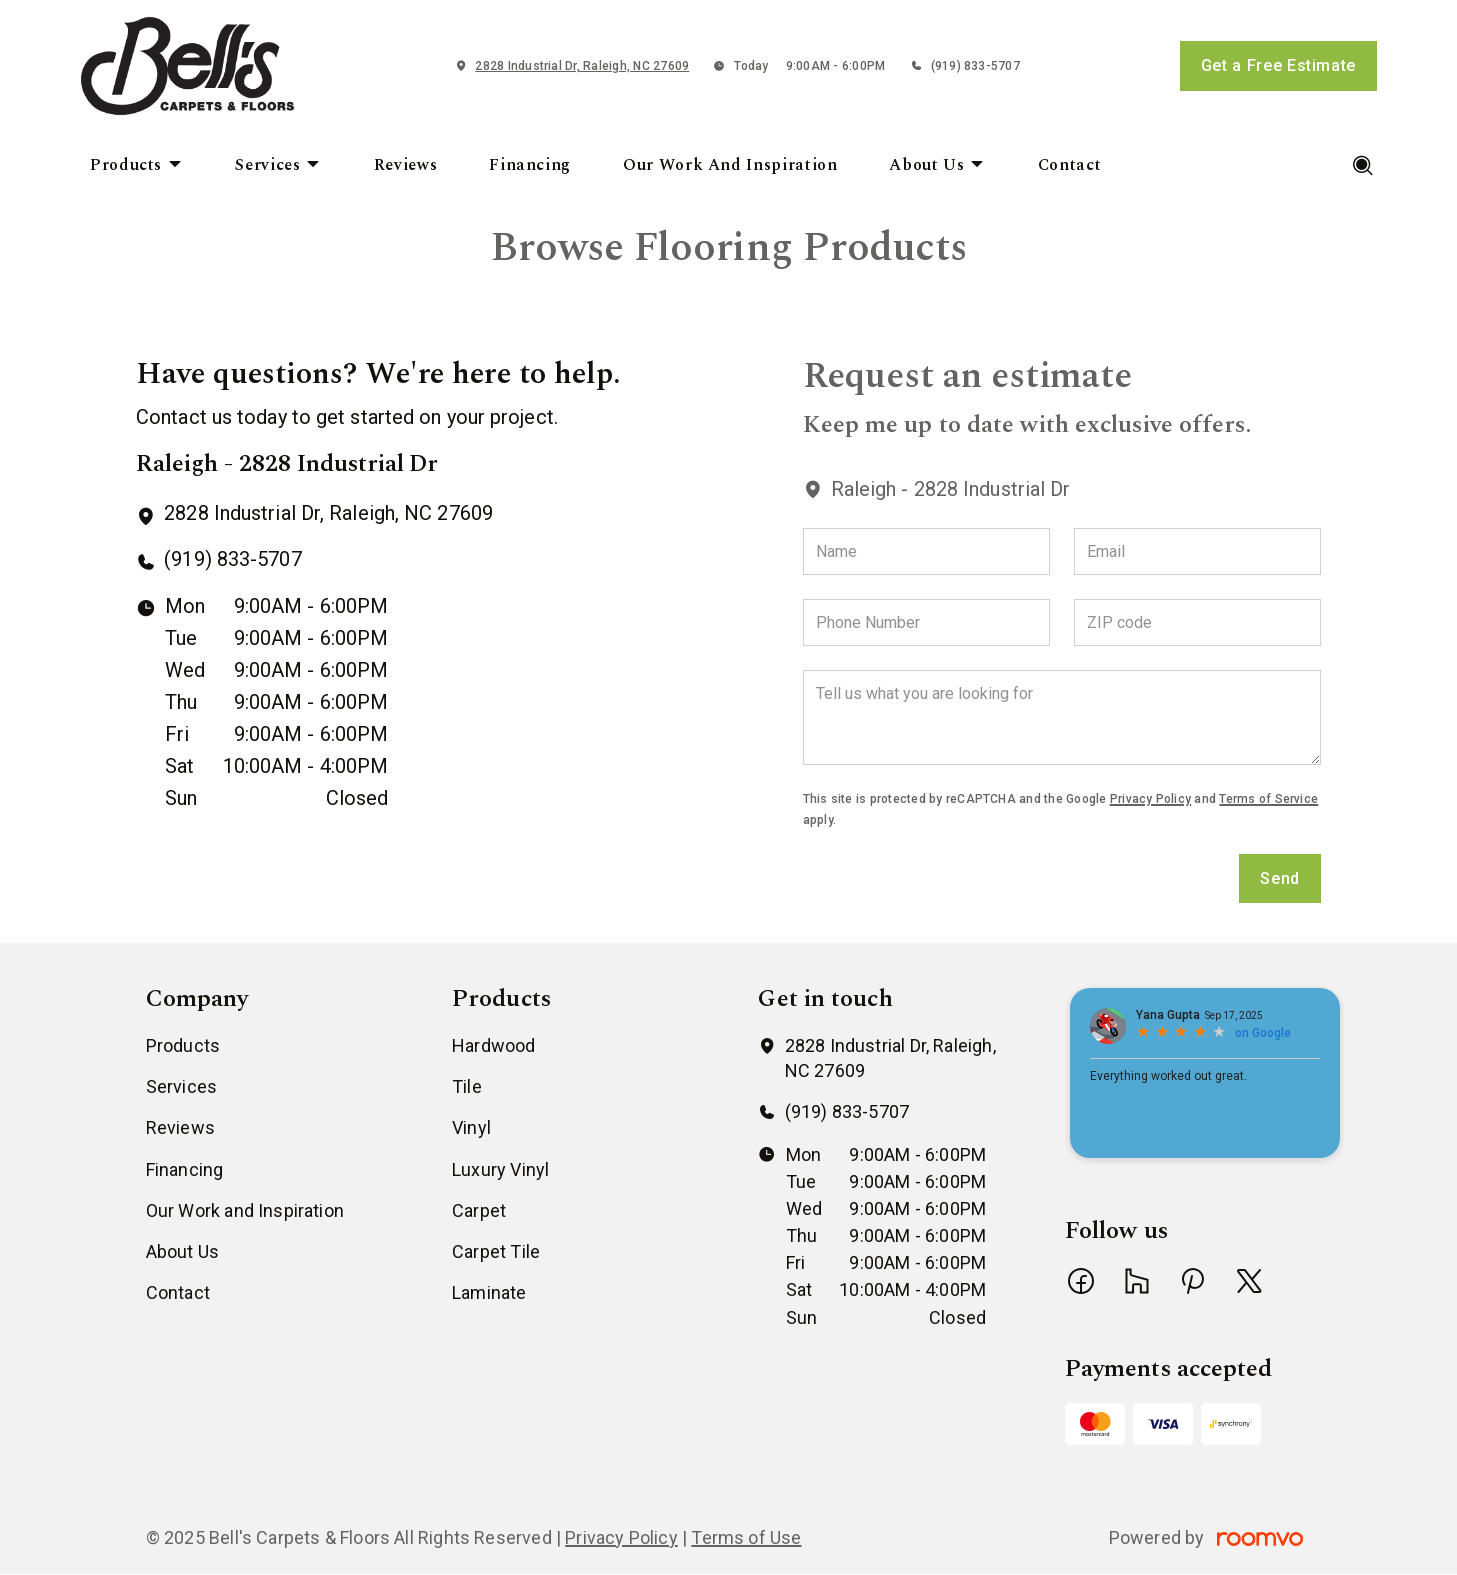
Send (1280, 878)
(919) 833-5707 (975, 66)
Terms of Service (1268, 799)
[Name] (926, 551)
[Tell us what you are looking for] (1062, 717)
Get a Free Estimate (1278, 65)
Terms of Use (746, 1537)
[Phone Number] (926, 622)
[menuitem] (136, 166)
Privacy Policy (1150, 799)
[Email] (1197, 551)
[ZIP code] (1197, 622)
